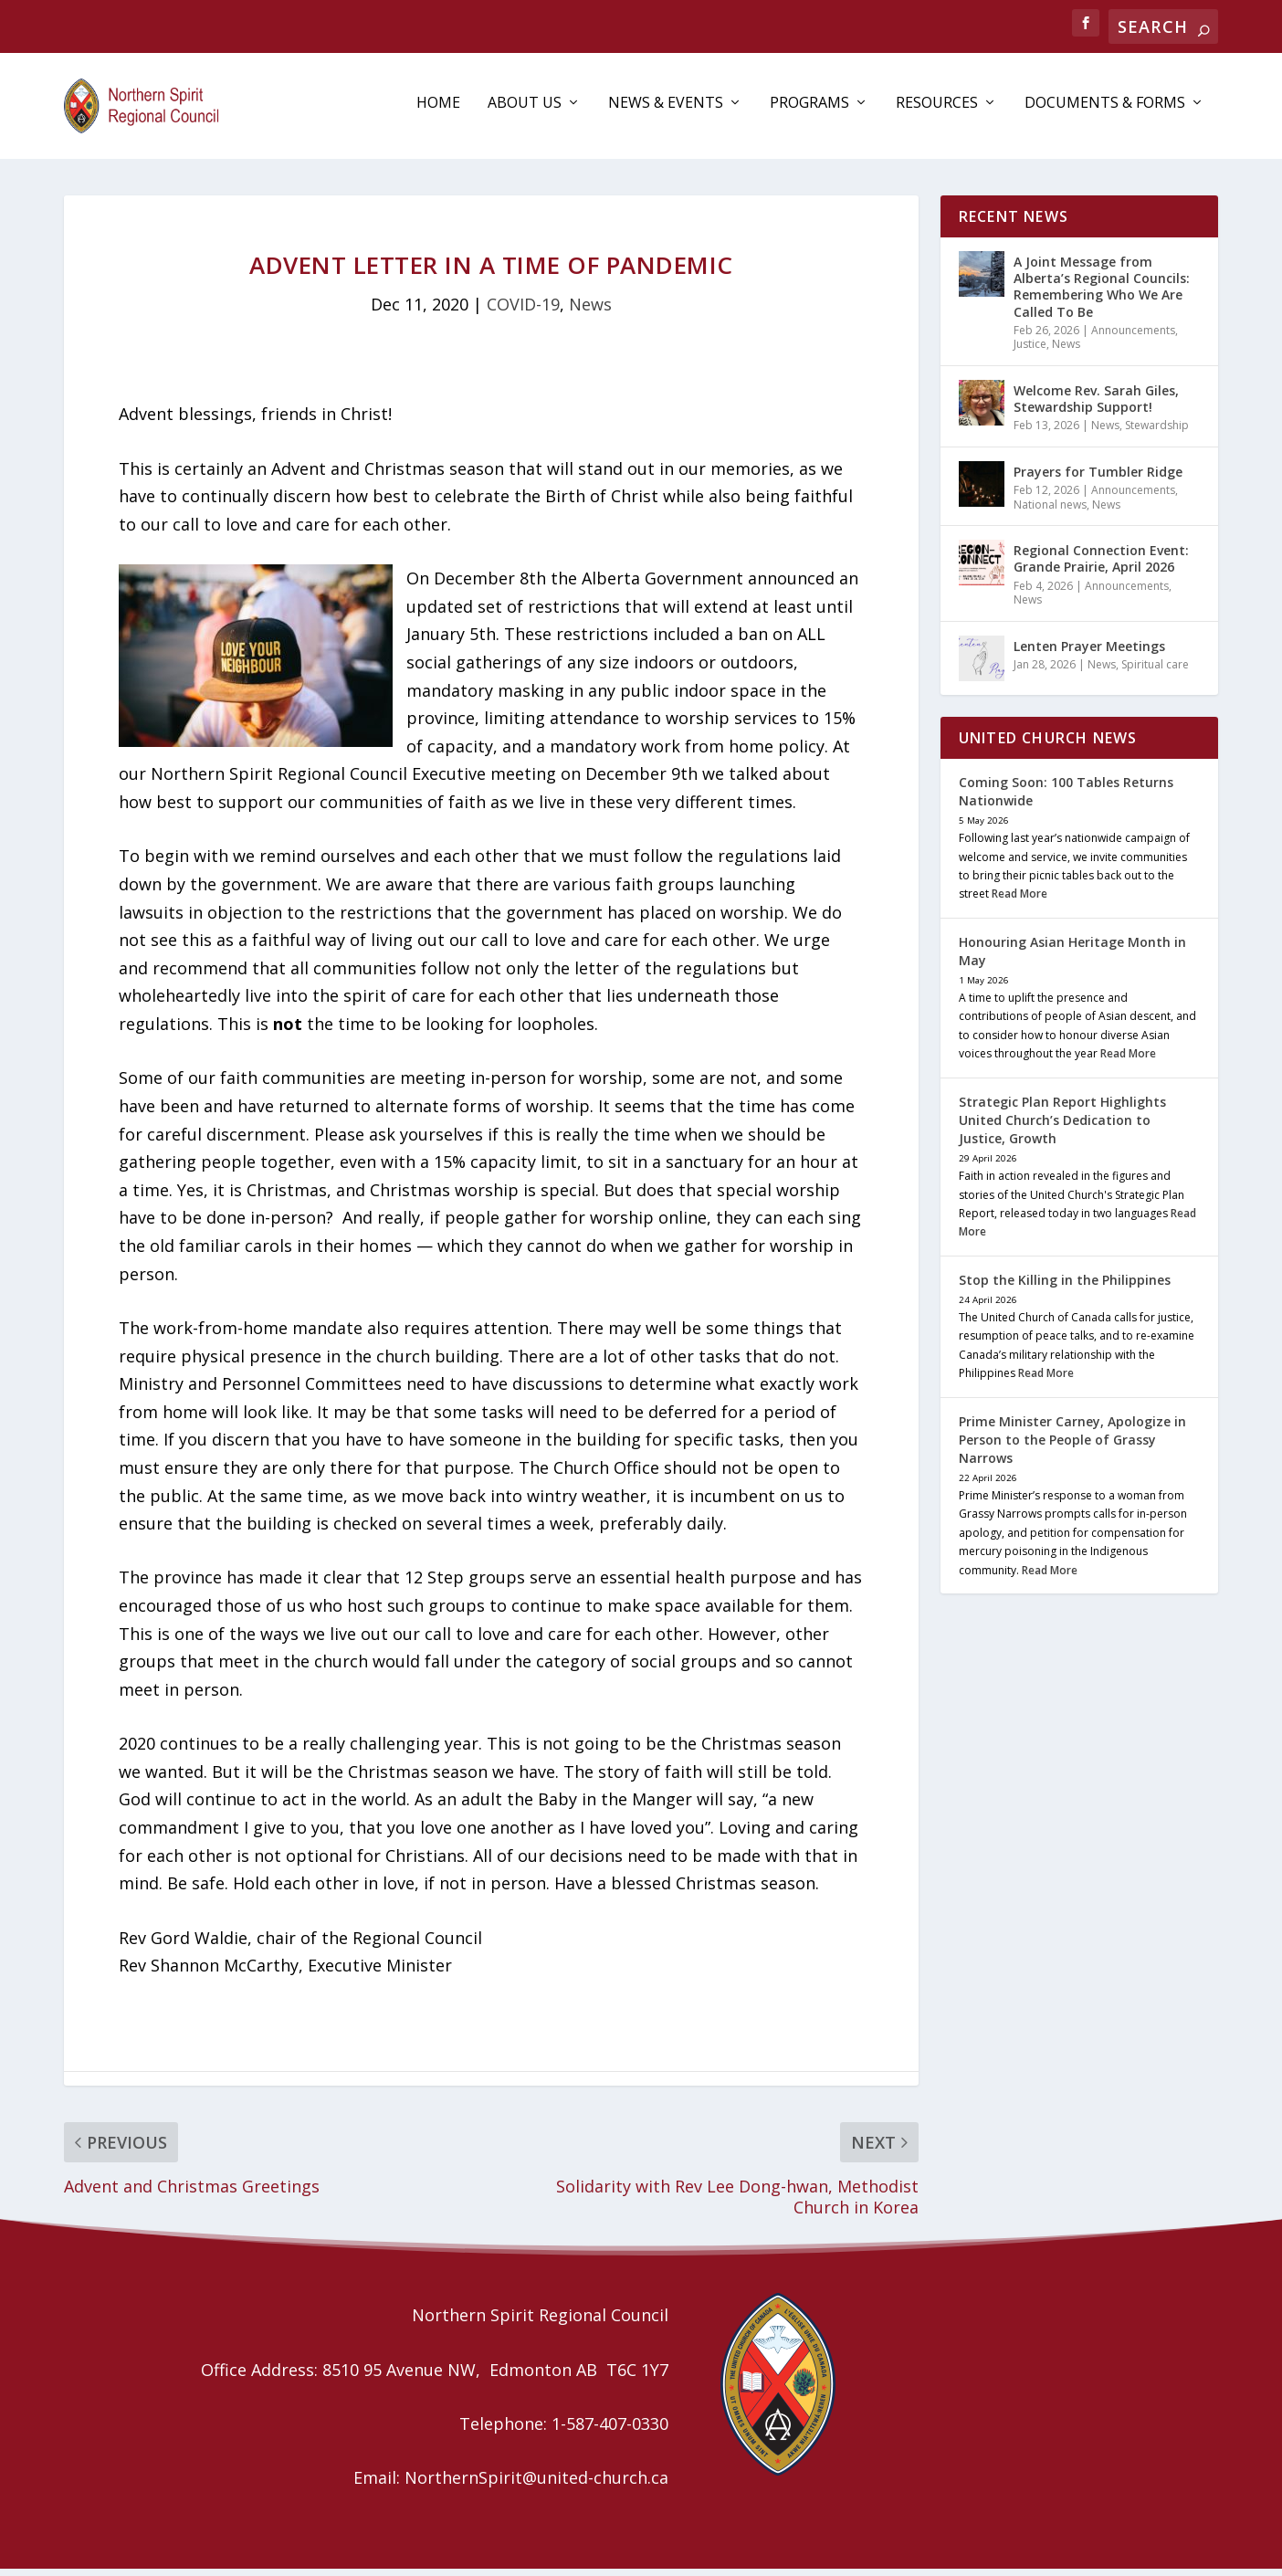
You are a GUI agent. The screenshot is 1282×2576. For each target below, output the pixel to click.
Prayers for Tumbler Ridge (1098, 479)
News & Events (665, 111)
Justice (1030, 351)
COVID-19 (523, 311)
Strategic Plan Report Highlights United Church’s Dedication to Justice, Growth (1062, 1127)
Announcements (1133, 337)
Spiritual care (1155, 671)
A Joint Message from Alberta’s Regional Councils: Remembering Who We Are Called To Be (1102, 294)
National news (1050, 512)
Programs (809, 111)
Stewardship (1157, 432)
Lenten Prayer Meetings (1089, 653)
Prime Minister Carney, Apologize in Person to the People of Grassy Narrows (1072, 1447)
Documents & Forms (1105, 111)
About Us (525, 111)
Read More (1019, 901)
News (590, 311)
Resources (937, 111)
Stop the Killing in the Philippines (1065, 1287)
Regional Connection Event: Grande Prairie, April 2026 (1101, 566)
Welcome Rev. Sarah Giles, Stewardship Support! (1096, 406)
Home (438, 111)
